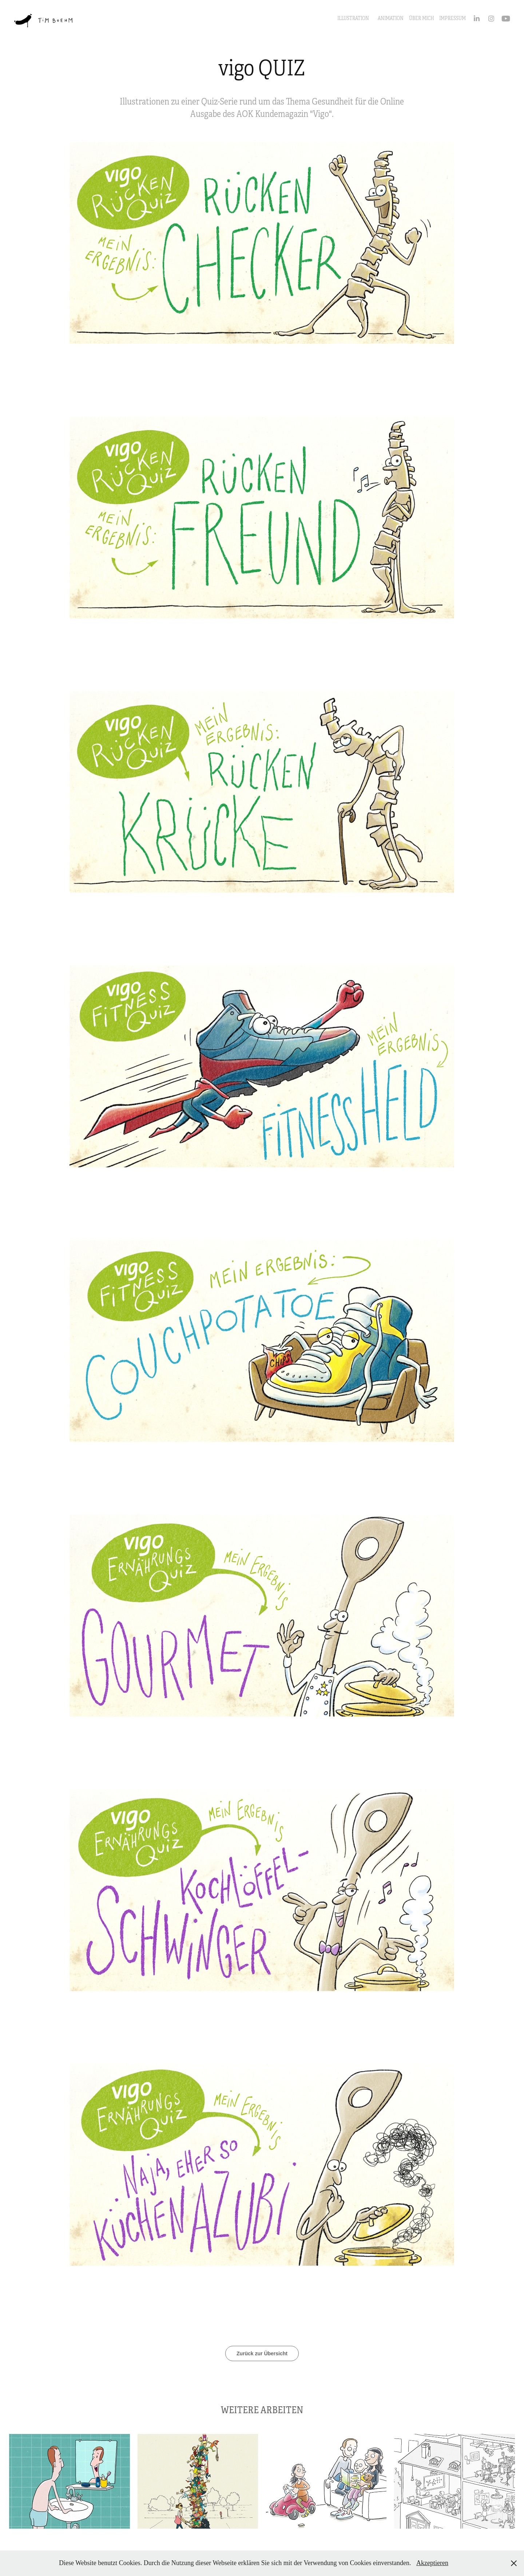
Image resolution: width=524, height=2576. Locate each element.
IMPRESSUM (452, 18)
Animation (391, 18)
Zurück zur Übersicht (262, 2353)
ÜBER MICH (421, 18)
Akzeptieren (432, 2563)
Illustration (353, 18)
